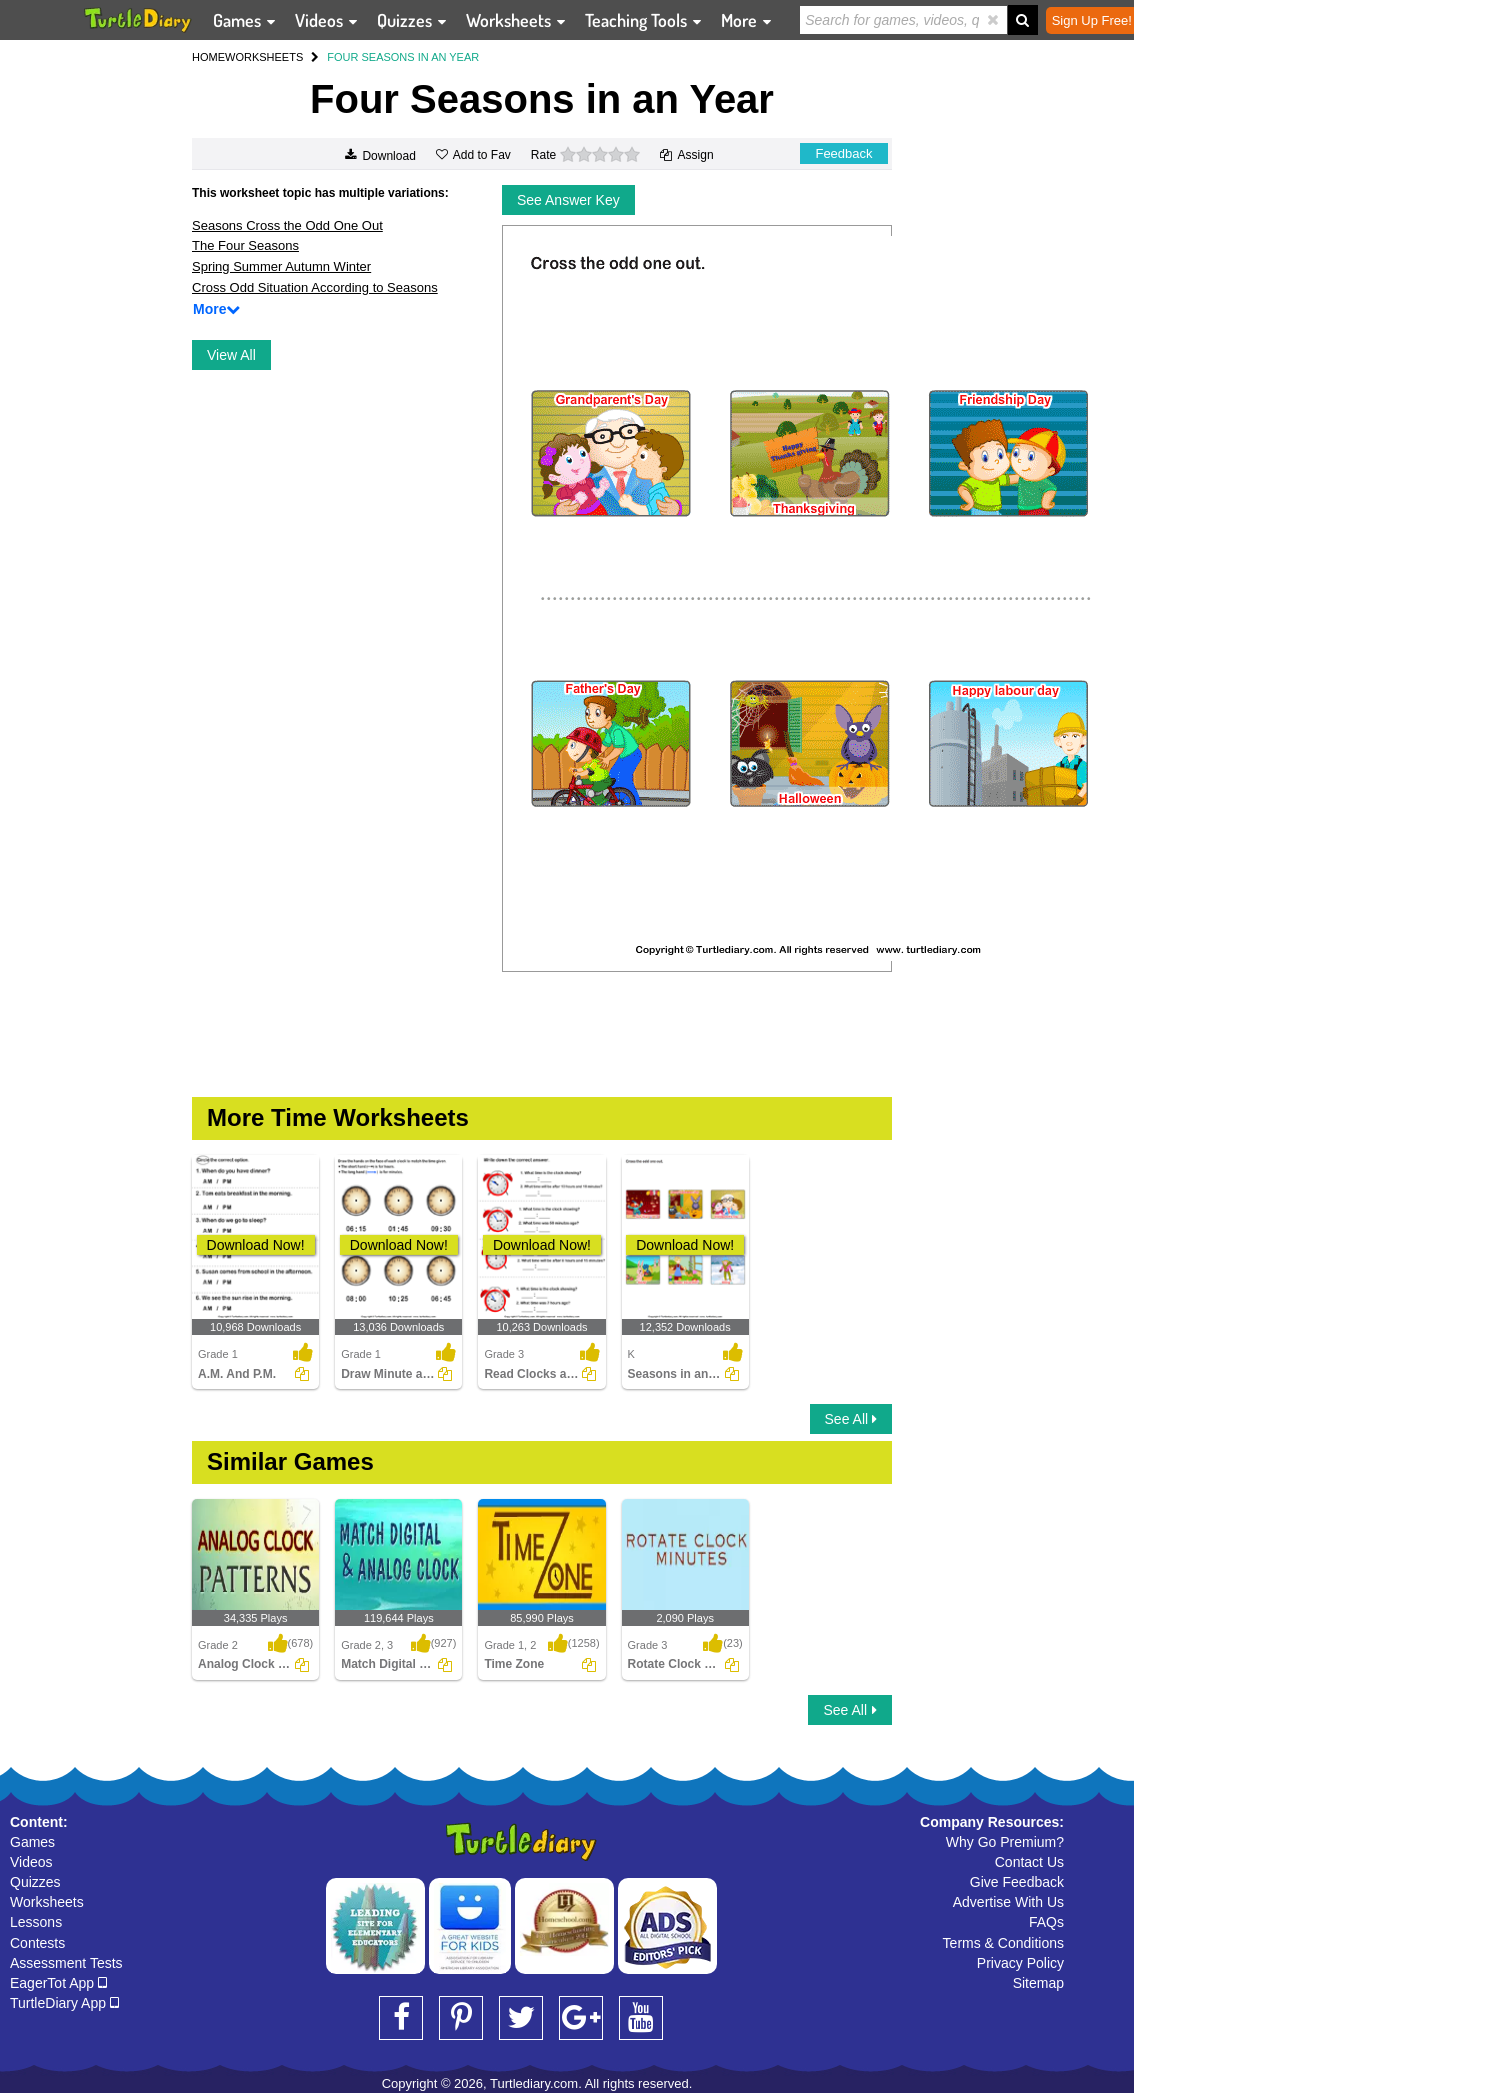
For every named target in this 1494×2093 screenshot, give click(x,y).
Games (32, 1842)
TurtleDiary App (64, 2003)
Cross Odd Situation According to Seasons (315, 287)
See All (851, 1419)
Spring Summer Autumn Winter (281, 266)
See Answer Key (568, 200)
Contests (37, 1943)
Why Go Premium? (1005, 1842)
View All (231, 355)
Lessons (36, 1922)
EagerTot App (58, 1983)
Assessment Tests (66, 1963)
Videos (31, 1862)
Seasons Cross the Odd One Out (287, 225)
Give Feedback (1017, 1882)
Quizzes (35, 1882)
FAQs (1046, 1922)
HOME (208, 57)
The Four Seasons (245, 245)
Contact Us (1029, 1862)
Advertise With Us (1008, 1902)
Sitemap (1038, 1983)
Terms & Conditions (1003, 1943)
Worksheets (47, 1902)
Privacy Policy (1020, 1963)
